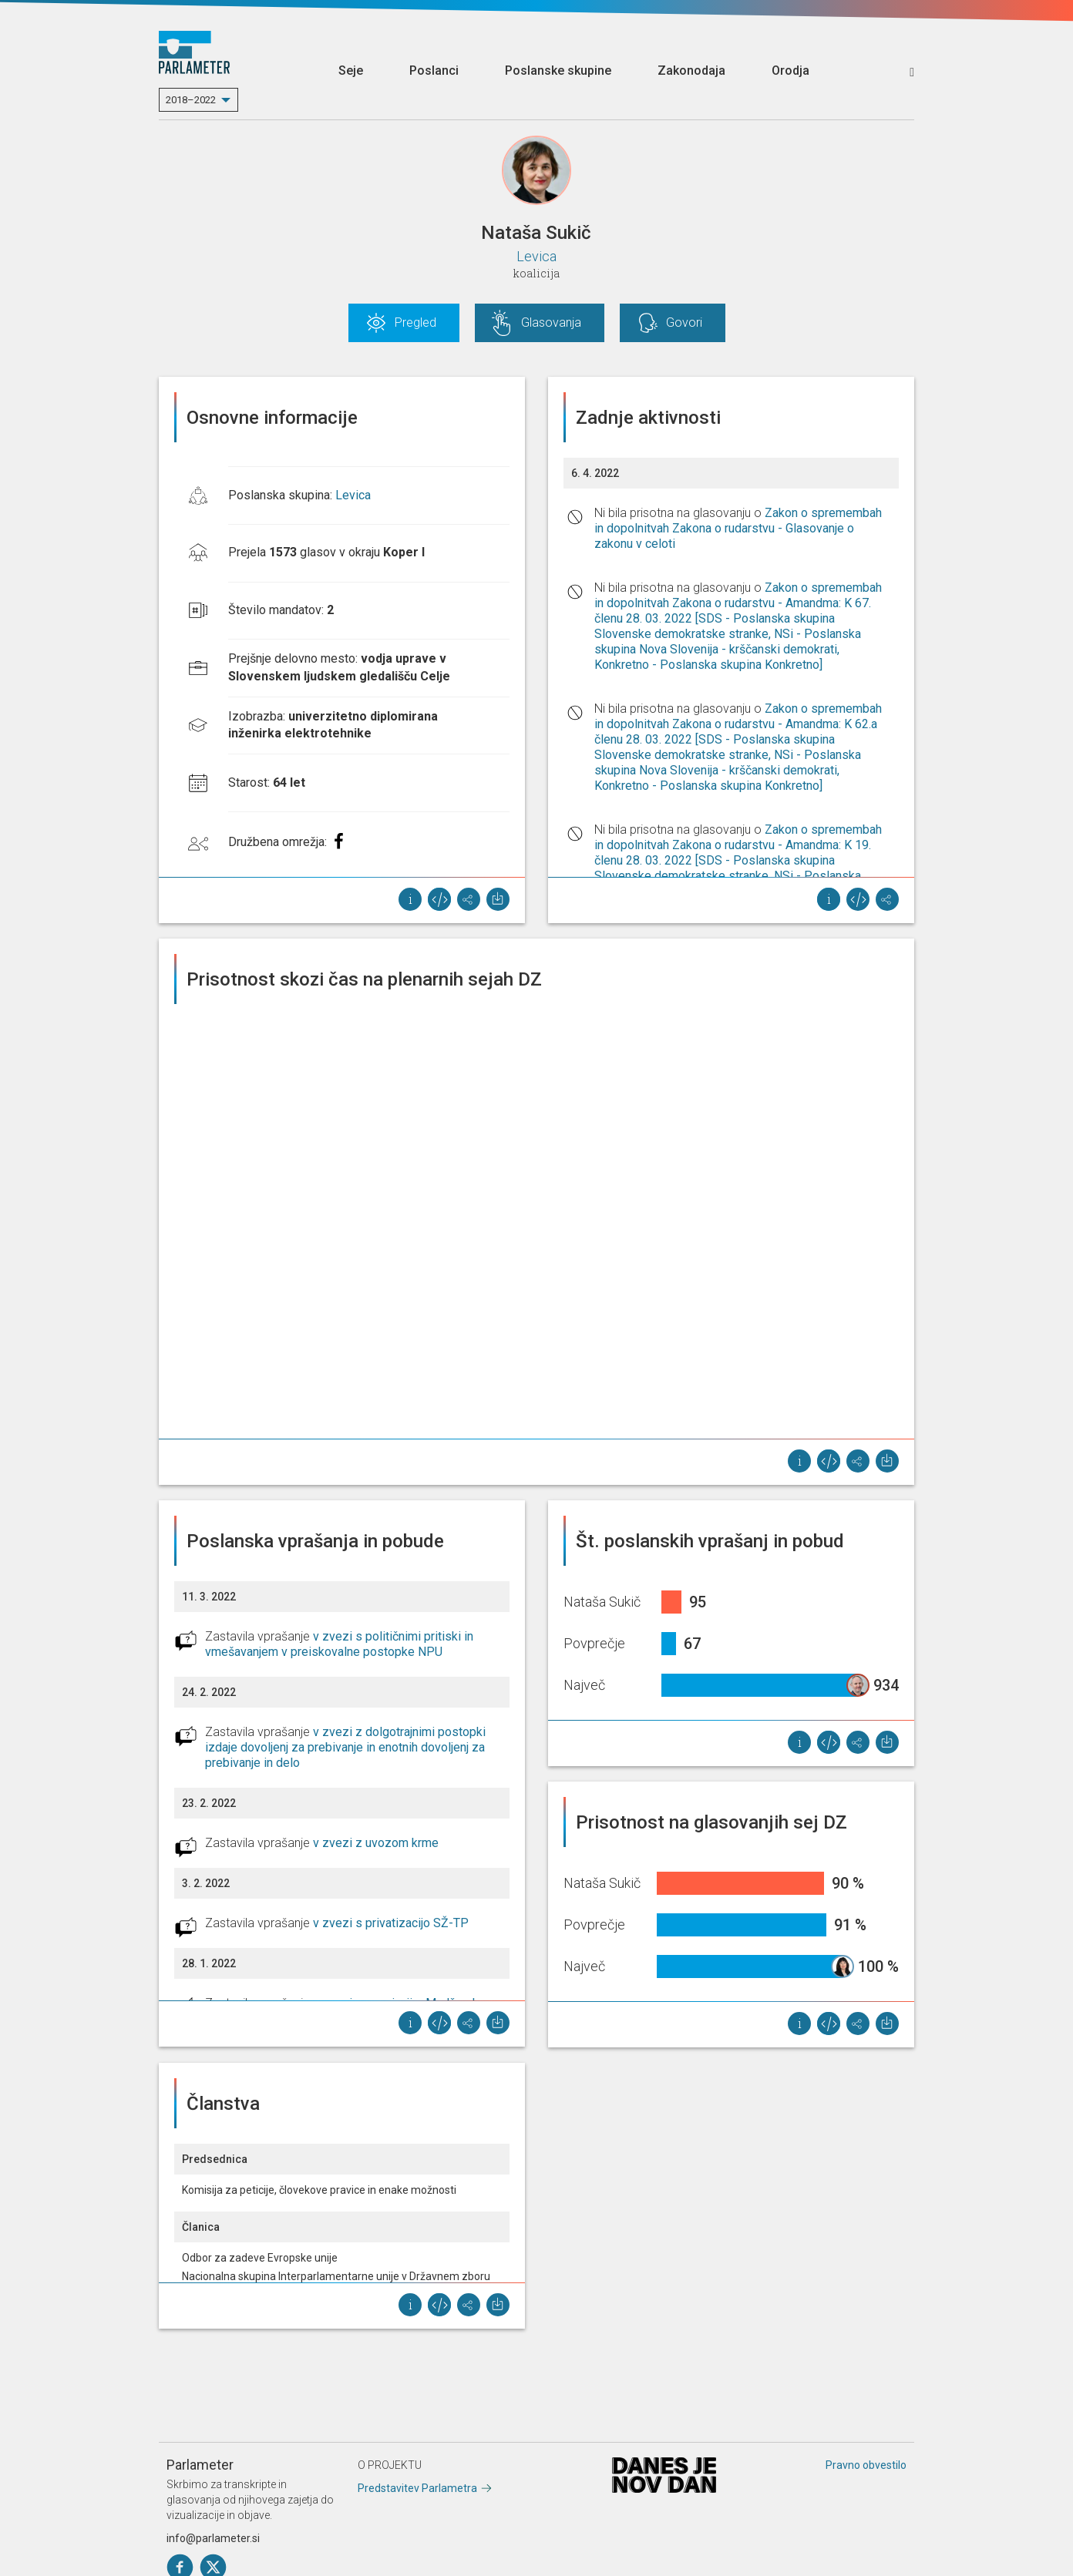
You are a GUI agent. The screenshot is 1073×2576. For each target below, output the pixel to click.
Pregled (415, 322)
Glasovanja (551, 322)
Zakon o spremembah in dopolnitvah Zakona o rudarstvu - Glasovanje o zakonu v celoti (738, 528)
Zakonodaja (691, 70)
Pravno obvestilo (866, 2465)
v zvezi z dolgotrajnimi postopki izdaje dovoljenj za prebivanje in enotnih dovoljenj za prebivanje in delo (345, 1747)
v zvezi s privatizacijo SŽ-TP (391, 1923)
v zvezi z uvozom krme (376, 1842)
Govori (684, 322)
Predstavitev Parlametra (417, 2488)
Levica (536, 256)
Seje (350, 70)
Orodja (790, 70)
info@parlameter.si (213, 2538)
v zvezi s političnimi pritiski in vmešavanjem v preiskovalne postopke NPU (339, 1644)
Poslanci (434, 70)
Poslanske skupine (558, 70)
